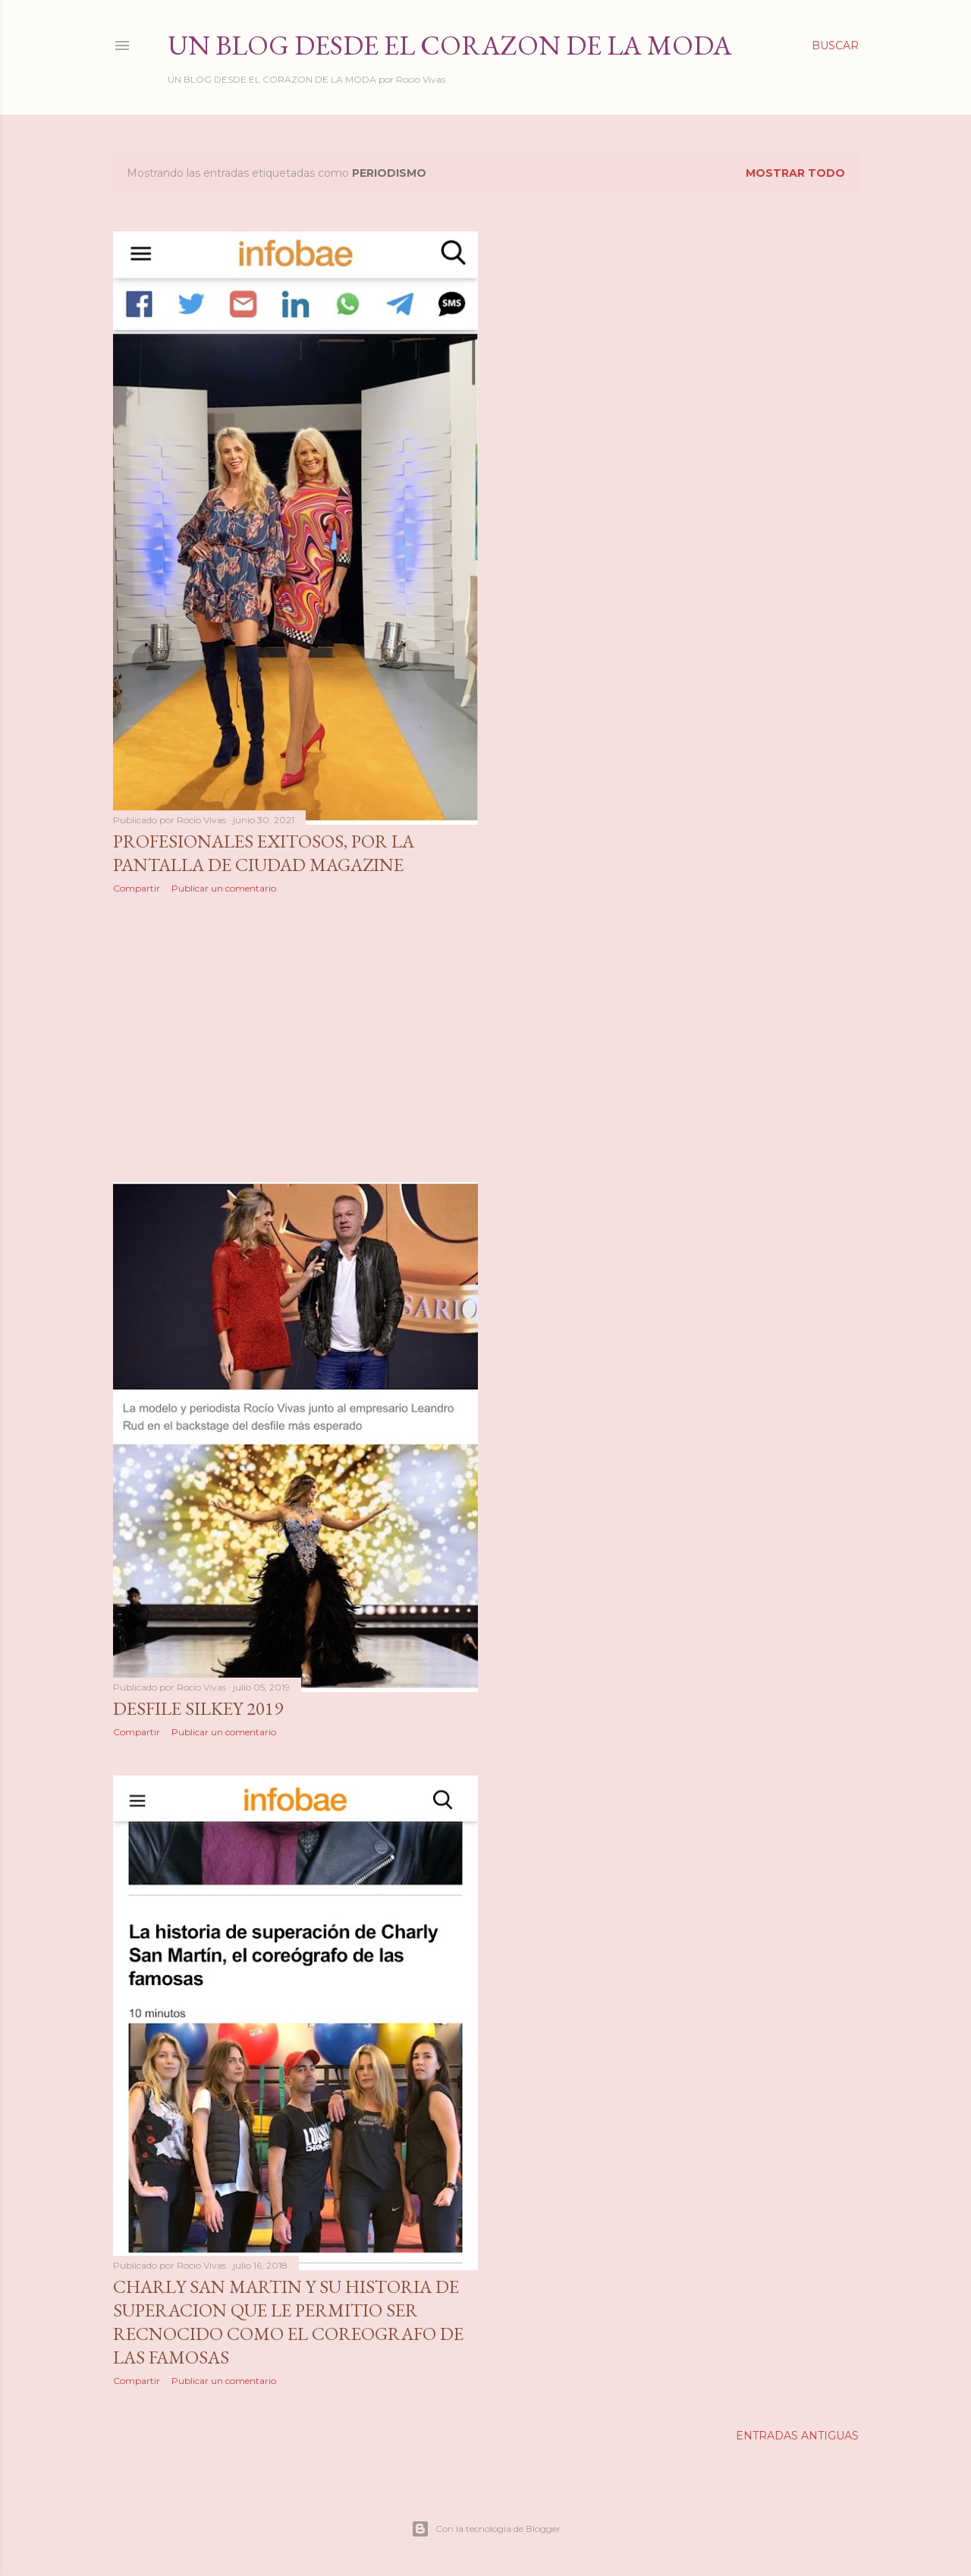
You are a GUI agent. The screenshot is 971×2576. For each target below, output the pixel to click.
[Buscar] (835, 45)
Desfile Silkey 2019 (198, 1708)
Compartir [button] (136, 888)
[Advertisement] (296, 1038)
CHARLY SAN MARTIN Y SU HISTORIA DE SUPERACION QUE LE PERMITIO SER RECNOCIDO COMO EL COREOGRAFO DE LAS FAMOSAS (288, 2322)
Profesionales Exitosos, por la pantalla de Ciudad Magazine (263, 852)
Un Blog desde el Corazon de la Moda (450, 45)
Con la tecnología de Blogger (486, 2529)
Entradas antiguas (797, 2435)
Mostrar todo (795, 173)
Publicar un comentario (223, 888)
